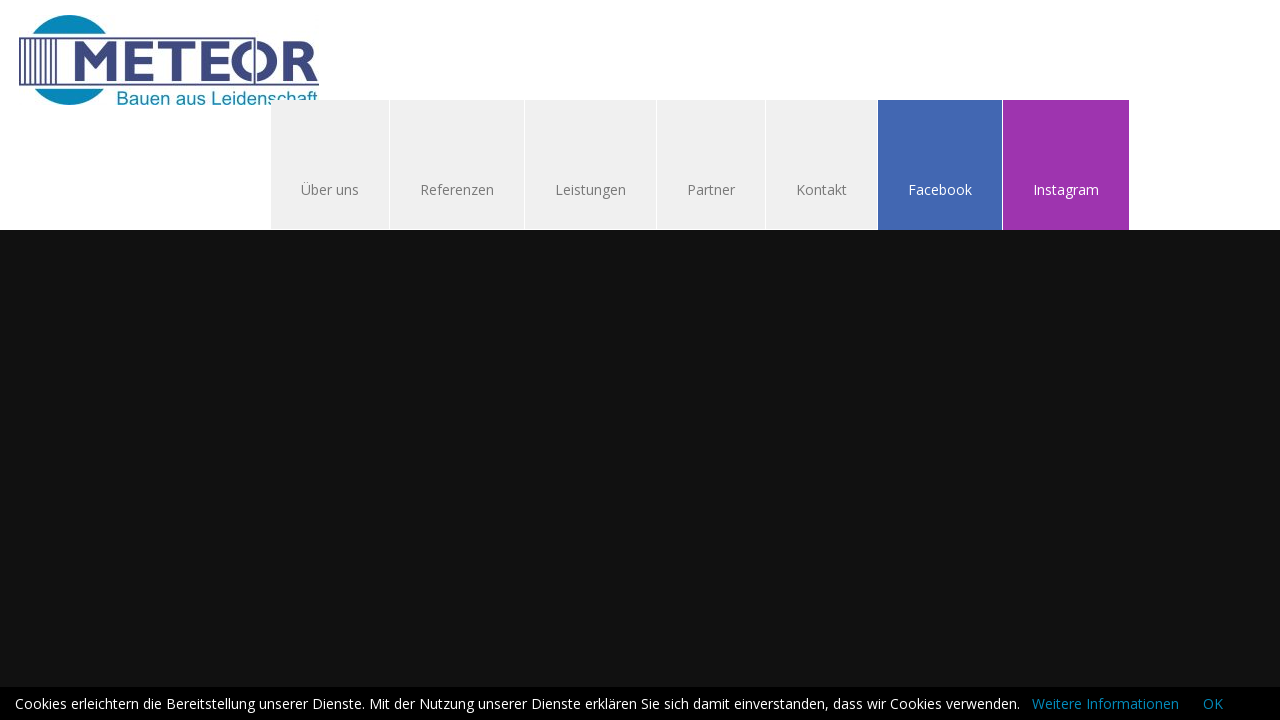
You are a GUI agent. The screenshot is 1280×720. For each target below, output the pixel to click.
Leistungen (590, 189)
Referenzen (457, 189)
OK (1213, 703)
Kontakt (811, 191)
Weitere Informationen (1105, 703)
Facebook (940, 189)
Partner (711, 189)
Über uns (330, 189)
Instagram (1066, 189)
